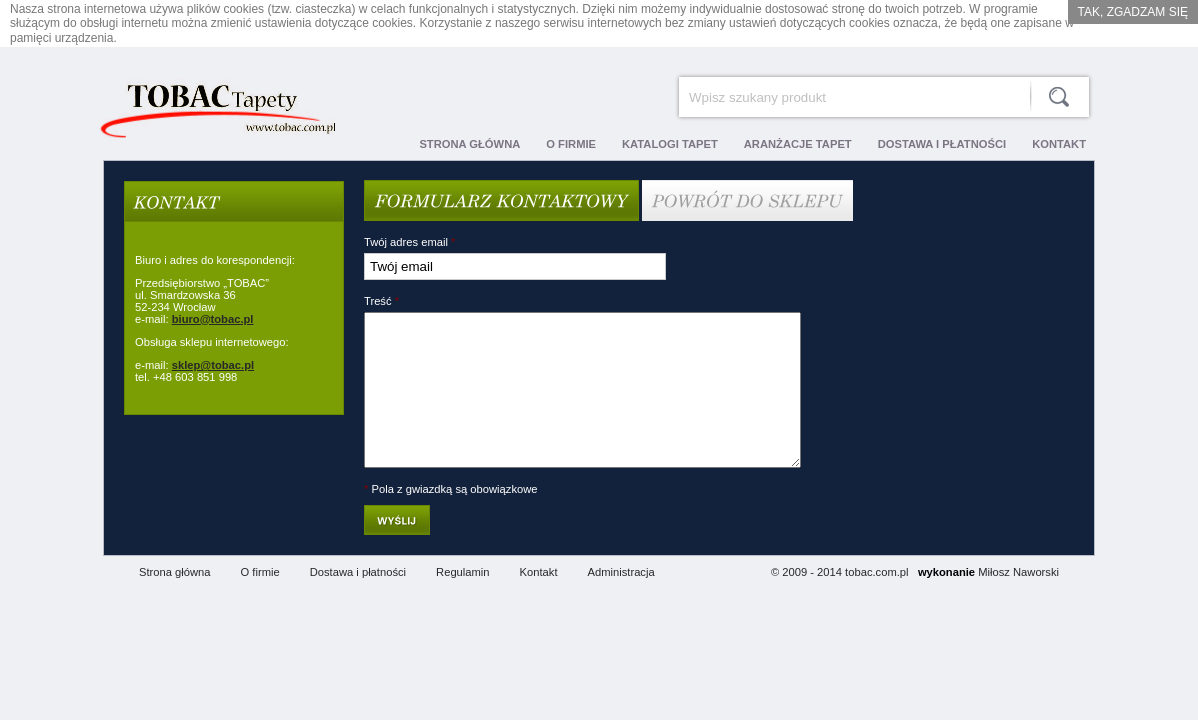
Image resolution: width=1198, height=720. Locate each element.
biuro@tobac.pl (213, 319)
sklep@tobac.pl (213, 365)
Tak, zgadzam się (1133, 12)
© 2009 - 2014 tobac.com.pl (840, 602)
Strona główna (175, 602)
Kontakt (539, 602)
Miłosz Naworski (1018, 602)
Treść (381, 301)
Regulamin (462, 602)
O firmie (260, 602)
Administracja (621, 602)
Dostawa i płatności (358, 602)
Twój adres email (409, 242)
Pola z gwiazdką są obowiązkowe (451, 519)
